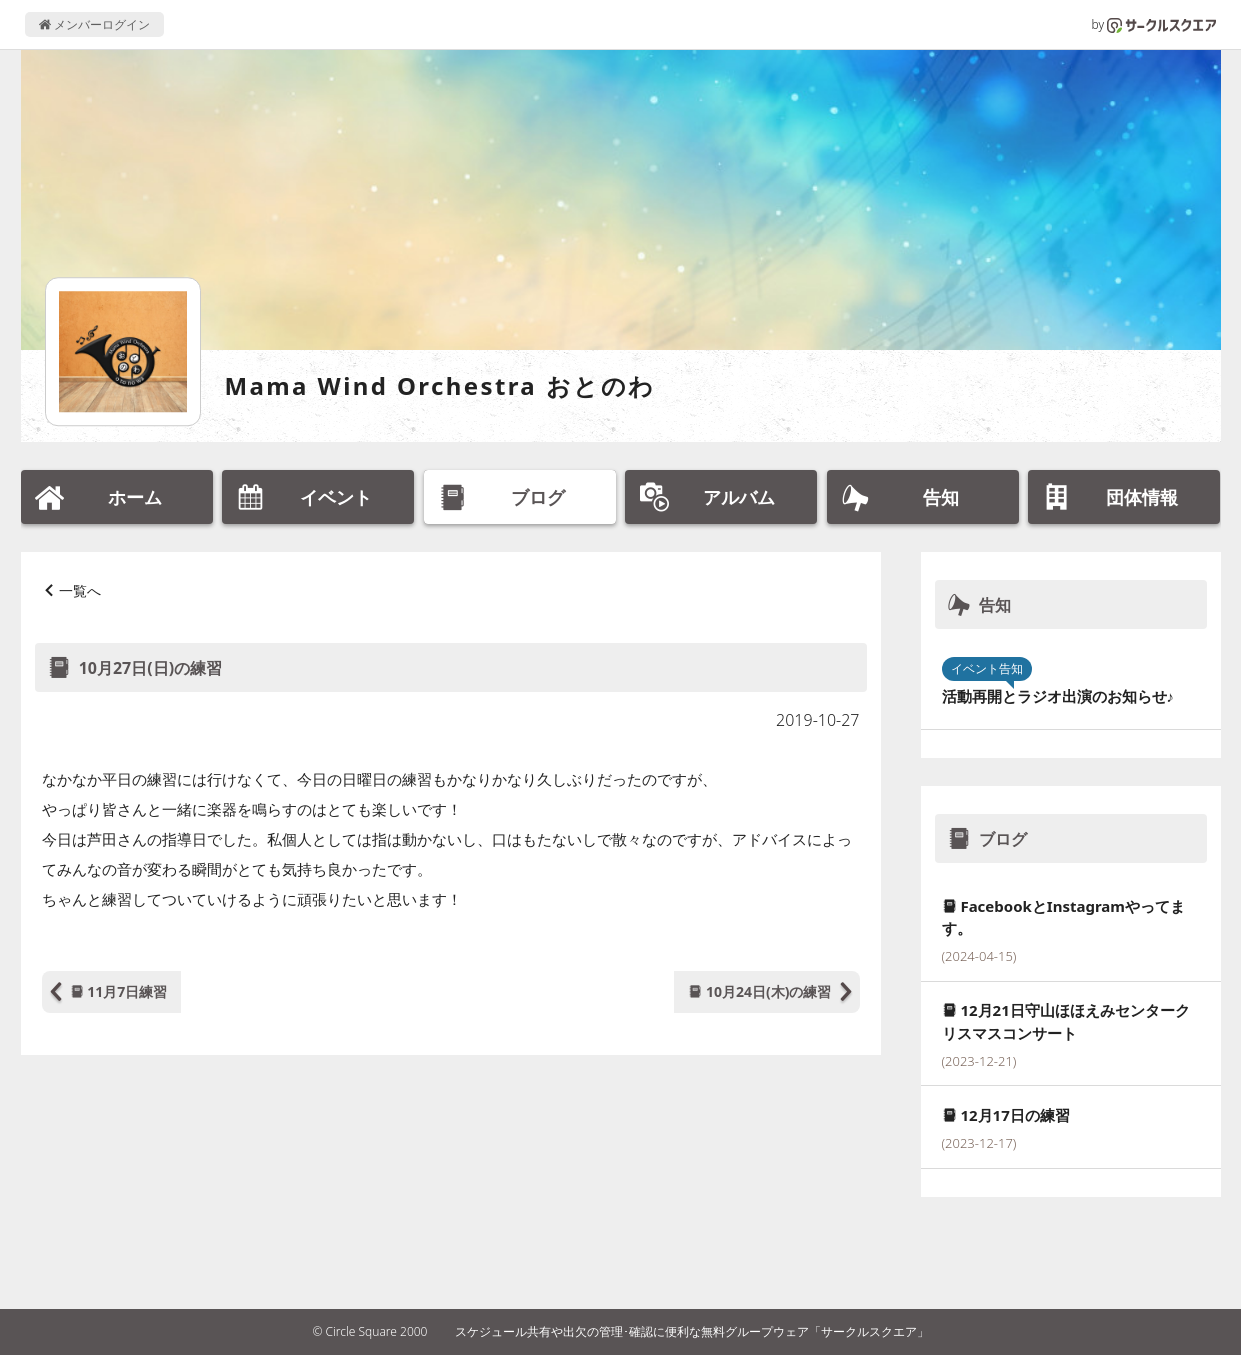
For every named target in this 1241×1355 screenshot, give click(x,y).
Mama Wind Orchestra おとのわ (440, 385)
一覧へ (80, 590)
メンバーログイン (94, 24)
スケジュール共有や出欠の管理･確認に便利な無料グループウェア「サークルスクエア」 (692, 1331)
